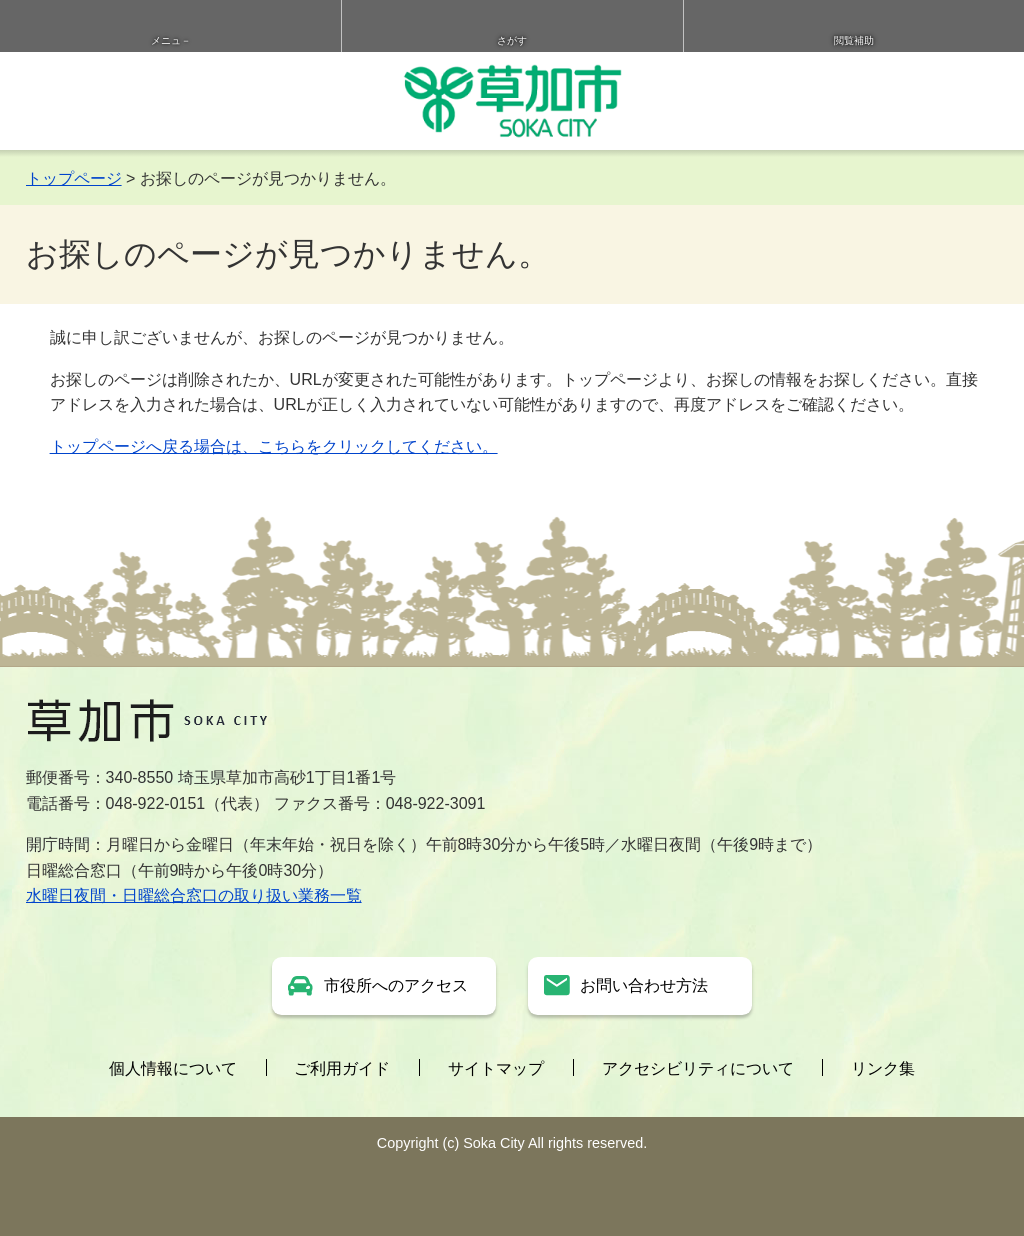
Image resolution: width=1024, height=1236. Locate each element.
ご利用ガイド (342, 1068)
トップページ (74, 178)
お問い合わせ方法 (644, 985)
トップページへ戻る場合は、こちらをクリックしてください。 (274, 446)
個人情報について (173, 1068)
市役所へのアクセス (396, 985)
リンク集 (883, 1068)
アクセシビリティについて (698, 1068)
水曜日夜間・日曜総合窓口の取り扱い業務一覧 (194, 895)
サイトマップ (496, 1068)
